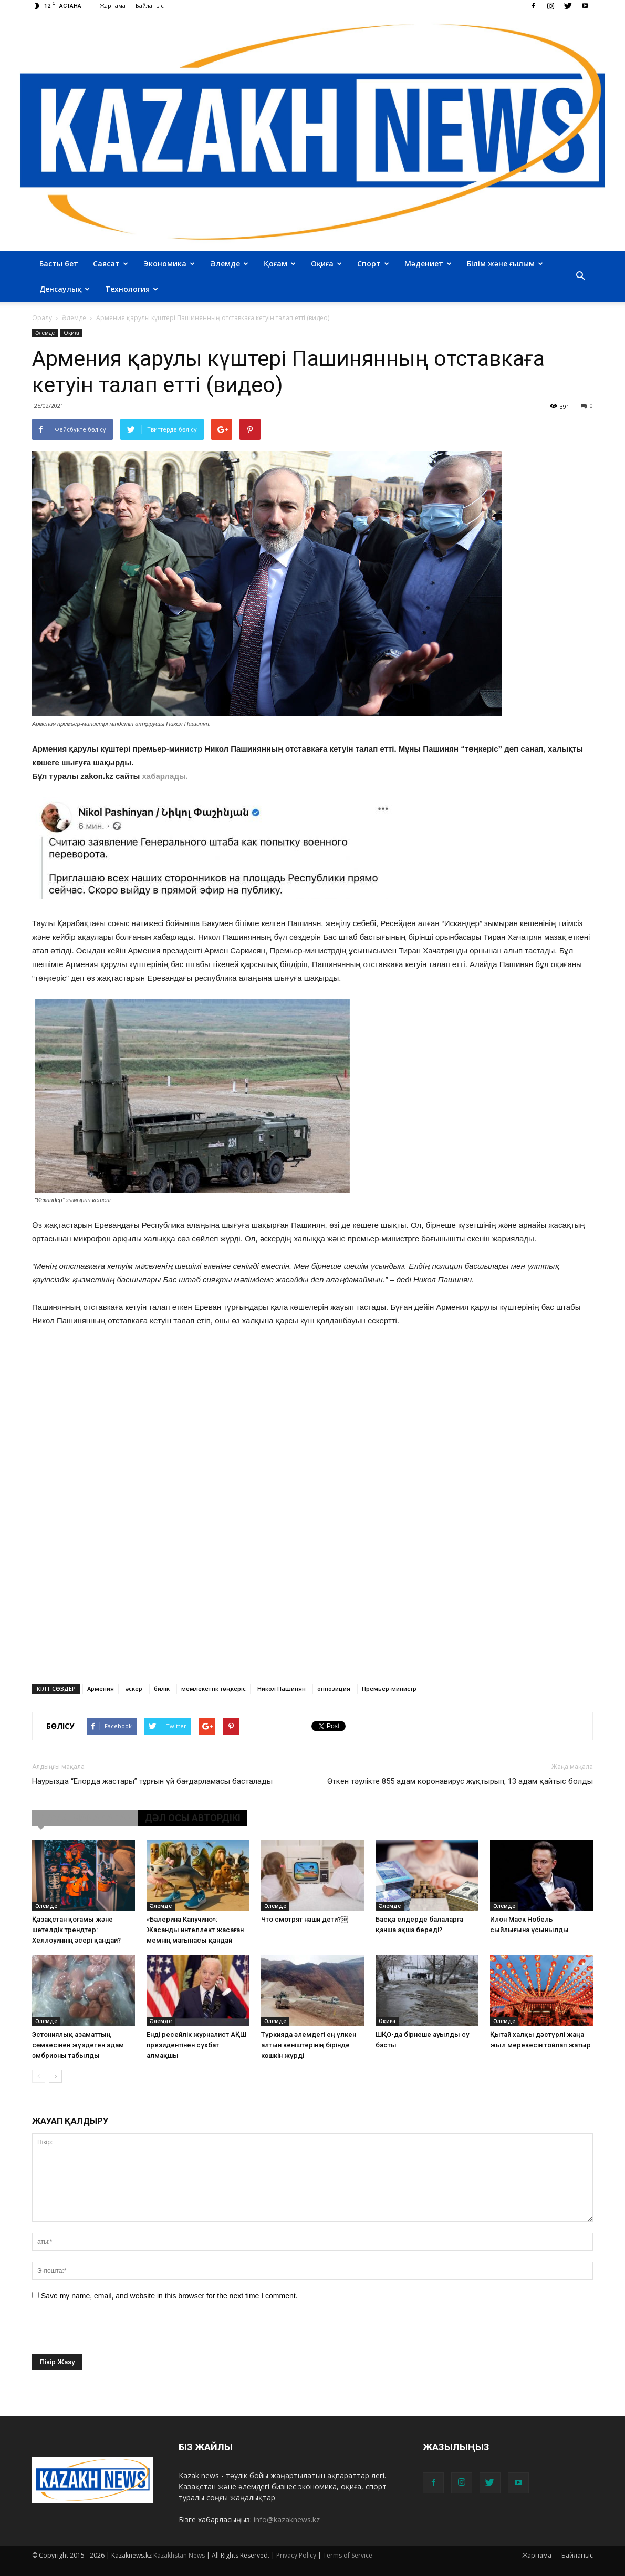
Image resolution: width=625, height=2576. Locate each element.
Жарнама (113, 5)
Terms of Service (347, 2555)
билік (162, 1688)
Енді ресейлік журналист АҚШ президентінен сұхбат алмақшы (196, 2044)
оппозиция (333, 1688)
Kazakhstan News (179, 2555)
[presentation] (112, 2333)
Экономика (169, 264)
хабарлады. (165, 776)
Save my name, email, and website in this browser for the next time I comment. (169, 2296)
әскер (134, 1688)
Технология (131, 289)
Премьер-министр (389, 1688)
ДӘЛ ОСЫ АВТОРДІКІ (192, 1817)
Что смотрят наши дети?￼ (304, 1919)
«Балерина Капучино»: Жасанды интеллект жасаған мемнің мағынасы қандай (195, 1929)
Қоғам (280, 264)
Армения (100, 1688)
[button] (580, 276)
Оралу (42, 317)
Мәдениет (428, 264)
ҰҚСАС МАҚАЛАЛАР (85, 1817)
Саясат (110, 264)
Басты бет (58, 264)
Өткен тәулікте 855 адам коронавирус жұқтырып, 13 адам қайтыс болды (460, 1781)
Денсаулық (64, 289)
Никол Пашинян (281, 1688)
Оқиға (326, 264)
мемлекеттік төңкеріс (213, 1688)
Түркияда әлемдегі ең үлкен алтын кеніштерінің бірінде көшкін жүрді (308, 2044)
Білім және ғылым (505, 264)
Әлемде (229, 264)
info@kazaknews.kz (287, 2519)
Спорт (373, 264)
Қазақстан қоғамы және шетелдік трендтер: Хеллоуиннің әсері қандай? (76, 1929)
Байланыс (150, 5)
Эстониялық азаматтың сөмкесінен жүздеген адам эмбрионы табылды (78, 2044)
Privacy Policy (296, 2555)
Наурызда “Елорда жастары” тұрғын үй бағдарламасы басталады (152, 1781)
